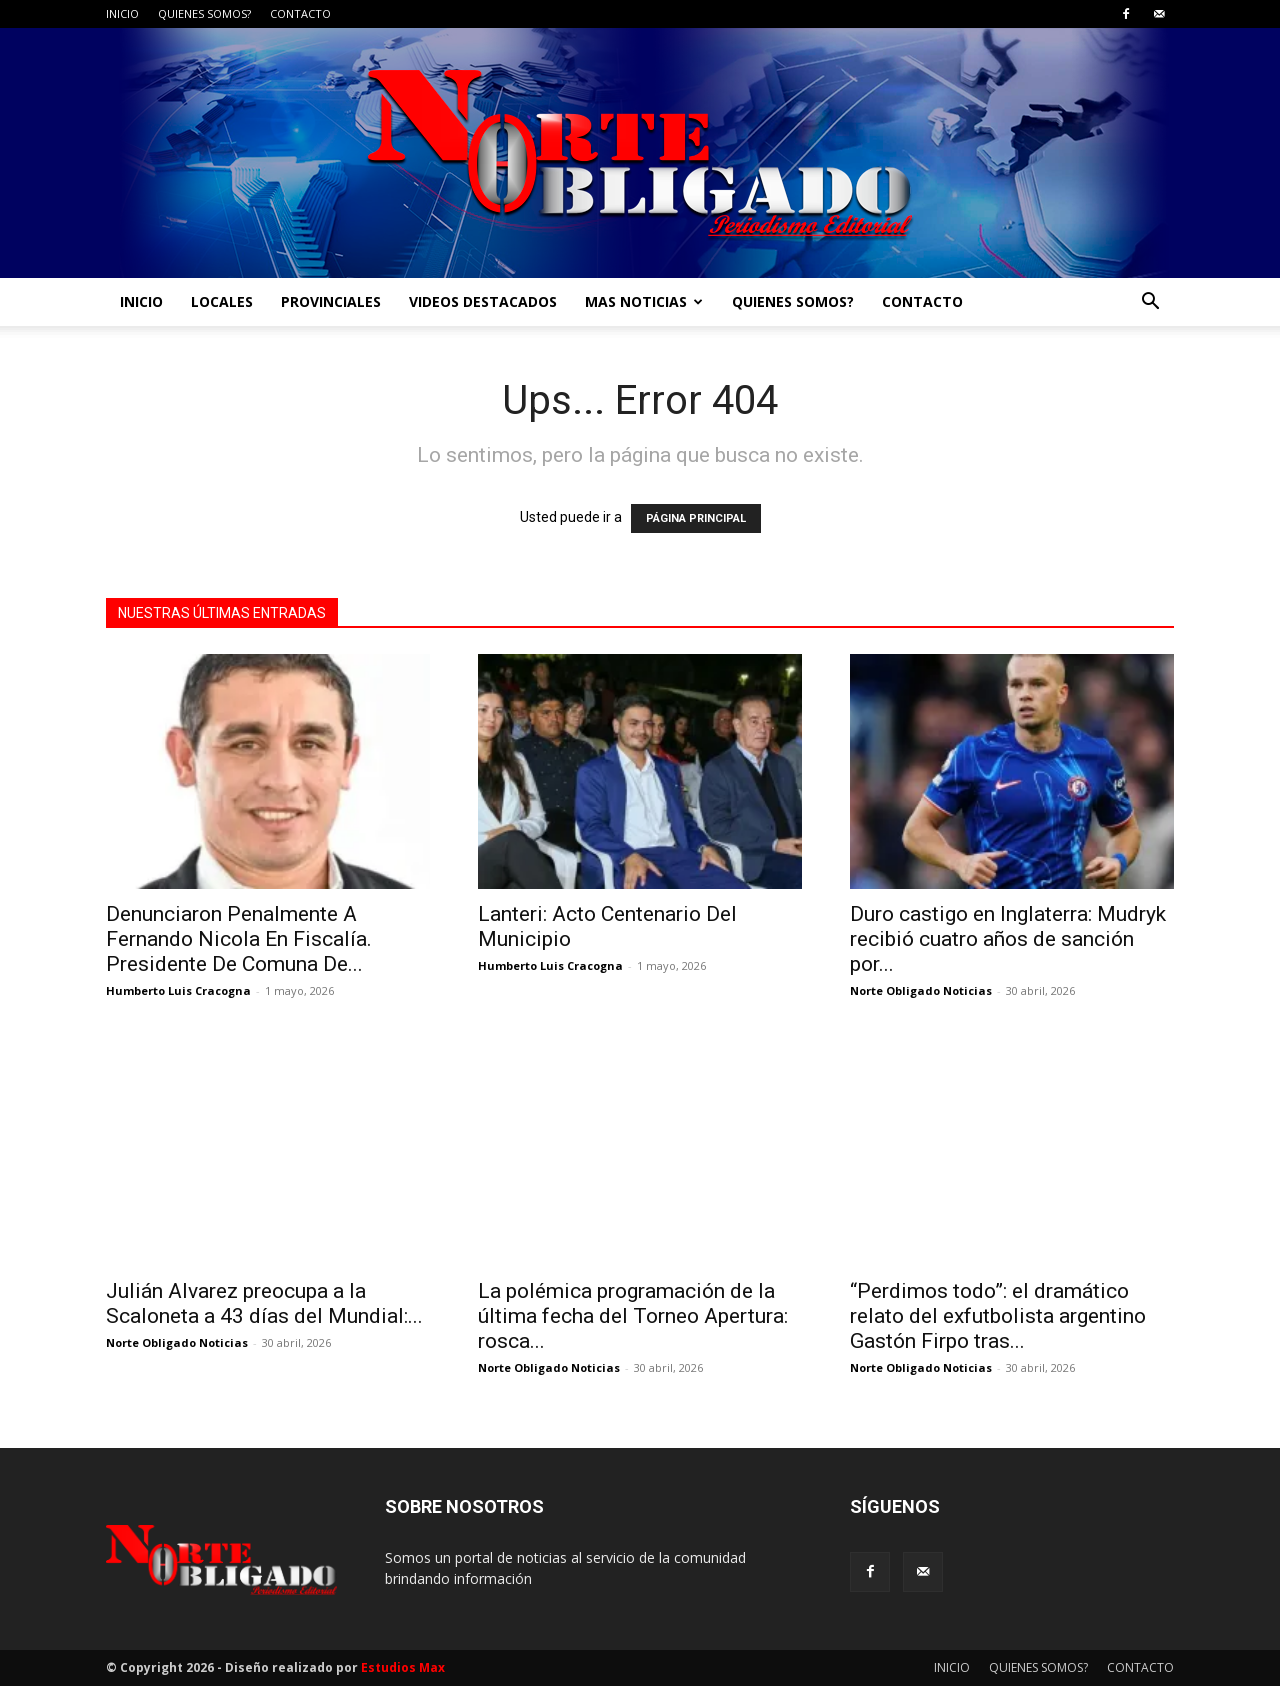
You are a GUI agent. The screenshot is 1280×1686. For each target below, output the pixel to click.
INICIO (122, 13)
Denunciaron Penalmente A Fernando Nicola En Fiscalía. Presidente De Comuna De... (239, 939)
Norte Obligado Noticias (921, 990)
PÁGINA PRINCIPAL (696, 518)
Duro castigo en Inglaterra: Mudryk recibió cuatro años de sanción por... (1008, 939)
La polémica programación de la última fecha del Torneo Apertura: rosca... (633, 1316)
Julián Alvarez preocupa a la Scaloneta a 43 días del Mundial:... (264, 1303)
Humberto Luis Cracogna (178, 990)
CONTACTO (300, 13)
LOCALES (222, 301)
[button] (1150, 303)
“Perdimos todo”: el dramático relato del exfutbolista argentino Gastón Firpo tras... (998, 1316)
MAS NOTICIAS (644, 301)
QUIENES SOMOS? (204, 13)
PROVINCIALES (331, 301)
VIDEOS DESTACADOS (483, 301)
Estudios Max (403, 1667)
